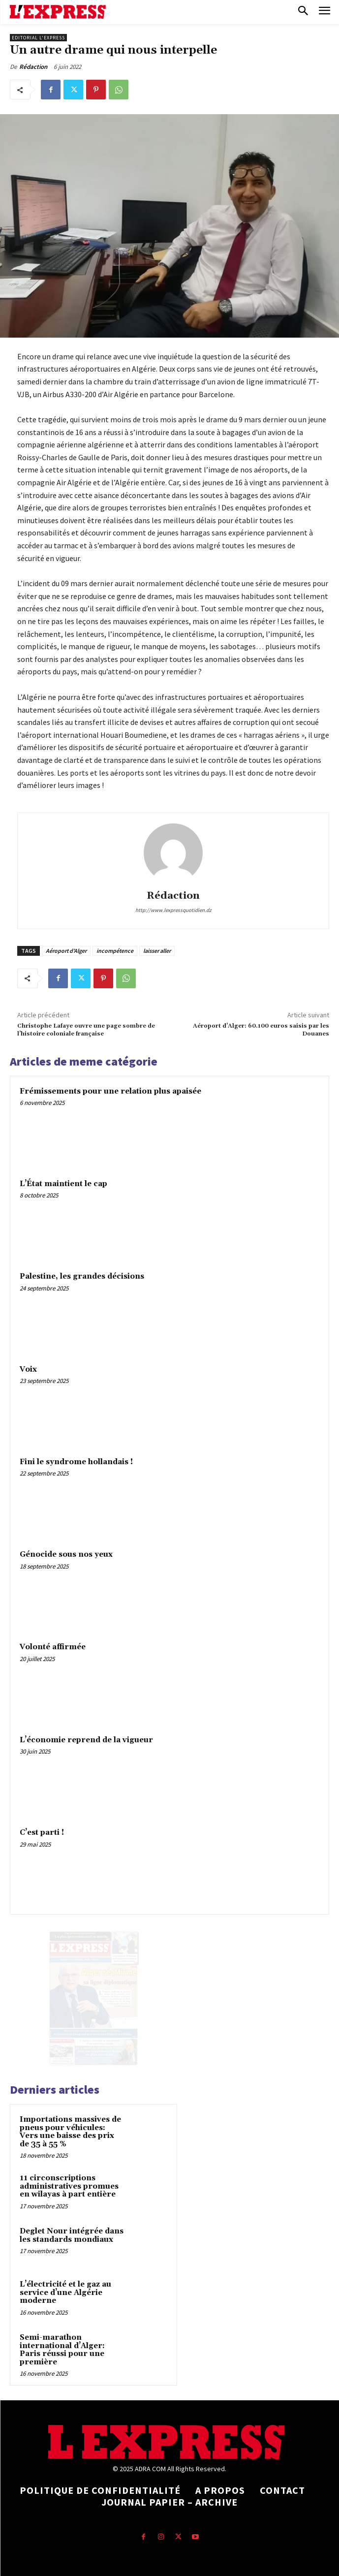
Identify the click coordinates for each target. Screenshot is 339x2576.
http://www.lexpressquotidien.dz (173, 910)
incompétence (114, 950)
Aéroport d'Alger (66, 950)
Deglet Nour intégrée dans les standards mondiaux (71, 2235)
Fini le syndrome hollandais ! (76, 1462)
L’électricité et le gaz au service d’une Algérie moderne (65, 2292)
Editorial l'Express (38, 37)
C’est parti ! (42, 1832)
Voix (28, 1369)
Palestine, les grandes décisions (82, 1276)
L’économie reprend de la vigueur (86, 1740)
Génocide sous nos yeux (66, 1554)
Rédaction (33, 67)
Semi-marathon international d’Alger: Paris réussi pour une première (62, 2350)
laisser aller (157, 950)
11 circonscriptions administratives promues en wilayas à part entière (69, 2186)
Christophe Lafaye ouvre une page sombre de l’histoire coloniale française (86, 1029)
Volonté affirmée (53, 1647)
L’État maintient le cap (63, 1184)
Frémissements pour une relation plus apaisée (110, 1091)
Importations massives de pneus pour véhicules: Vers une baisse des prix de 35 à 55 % (70, 2132)
